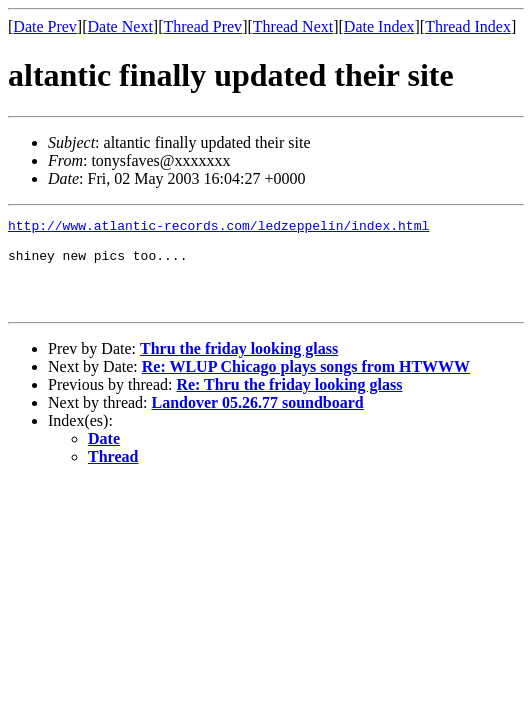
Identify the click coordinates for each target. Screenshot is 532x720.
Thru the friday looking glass (239, 366)
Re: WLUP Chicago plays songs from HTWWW (306, 384)
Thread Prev (202, 26)
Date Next (120, 26)
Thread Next (293, 26)
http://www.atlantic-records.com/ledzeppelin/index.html (218, 228)
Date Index (379, 26)
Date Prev (45, 26)
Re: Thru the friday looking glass (289, 402)
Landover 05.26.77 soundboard (258, 420)
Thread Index (468, 26)
